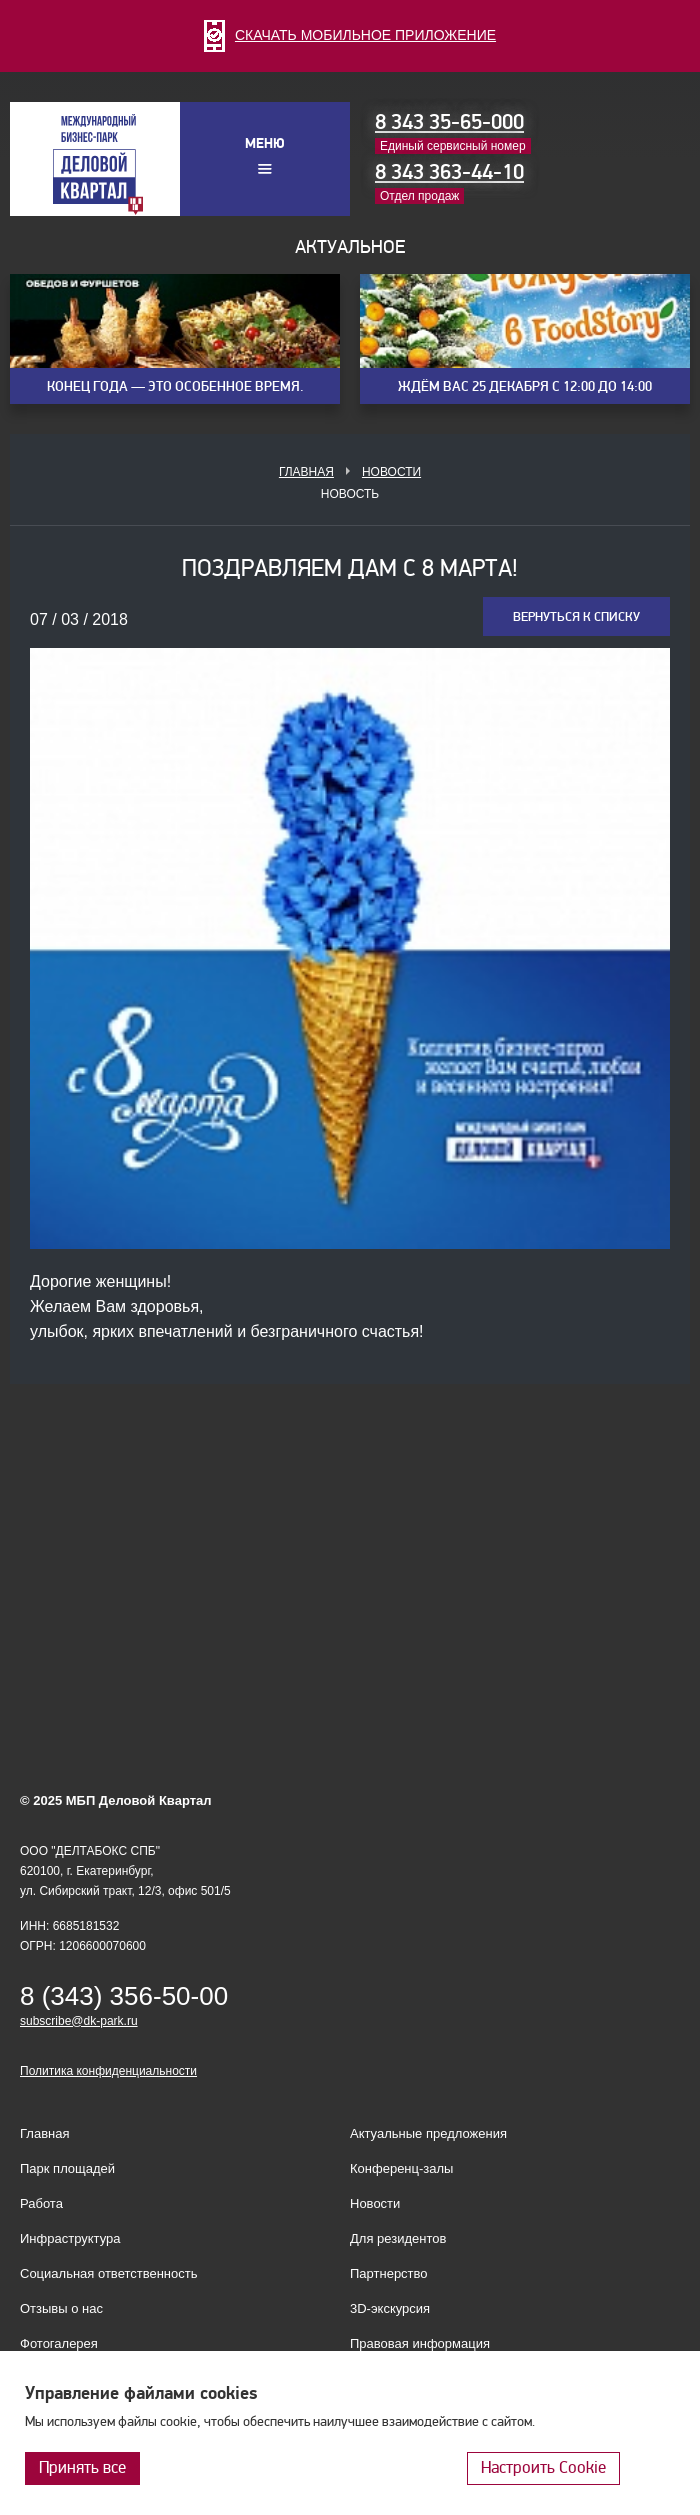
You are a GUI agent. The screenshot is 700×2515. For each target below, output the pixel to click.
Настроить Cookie (543, 2467)
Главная (306, 472)
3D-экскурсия (390, 2308)
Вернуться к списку (576, 617)
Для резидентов (398, 2238)
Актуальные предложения (428, 2133)
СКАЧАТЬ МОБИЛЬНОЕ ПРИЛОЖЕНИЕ (350, 35)
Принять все (82, 2467)
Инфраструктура (70, 2238)
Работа (41, 2203)
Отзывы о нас (61, 2308)
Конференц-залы (401, 2168)
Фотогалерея (59, 2343)
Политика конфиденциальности (108, 2071)
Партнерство (389, 2273)
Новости (391, 472)
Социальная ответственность (109, 2273)
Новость (350, 494)
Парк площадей (67, 2168)
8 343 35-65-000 (449, 122)
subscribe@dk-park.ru (79, 2021)
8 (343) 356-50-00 (124, 1996)
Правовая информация (420, 2343)
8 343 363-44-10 (449, 172)
